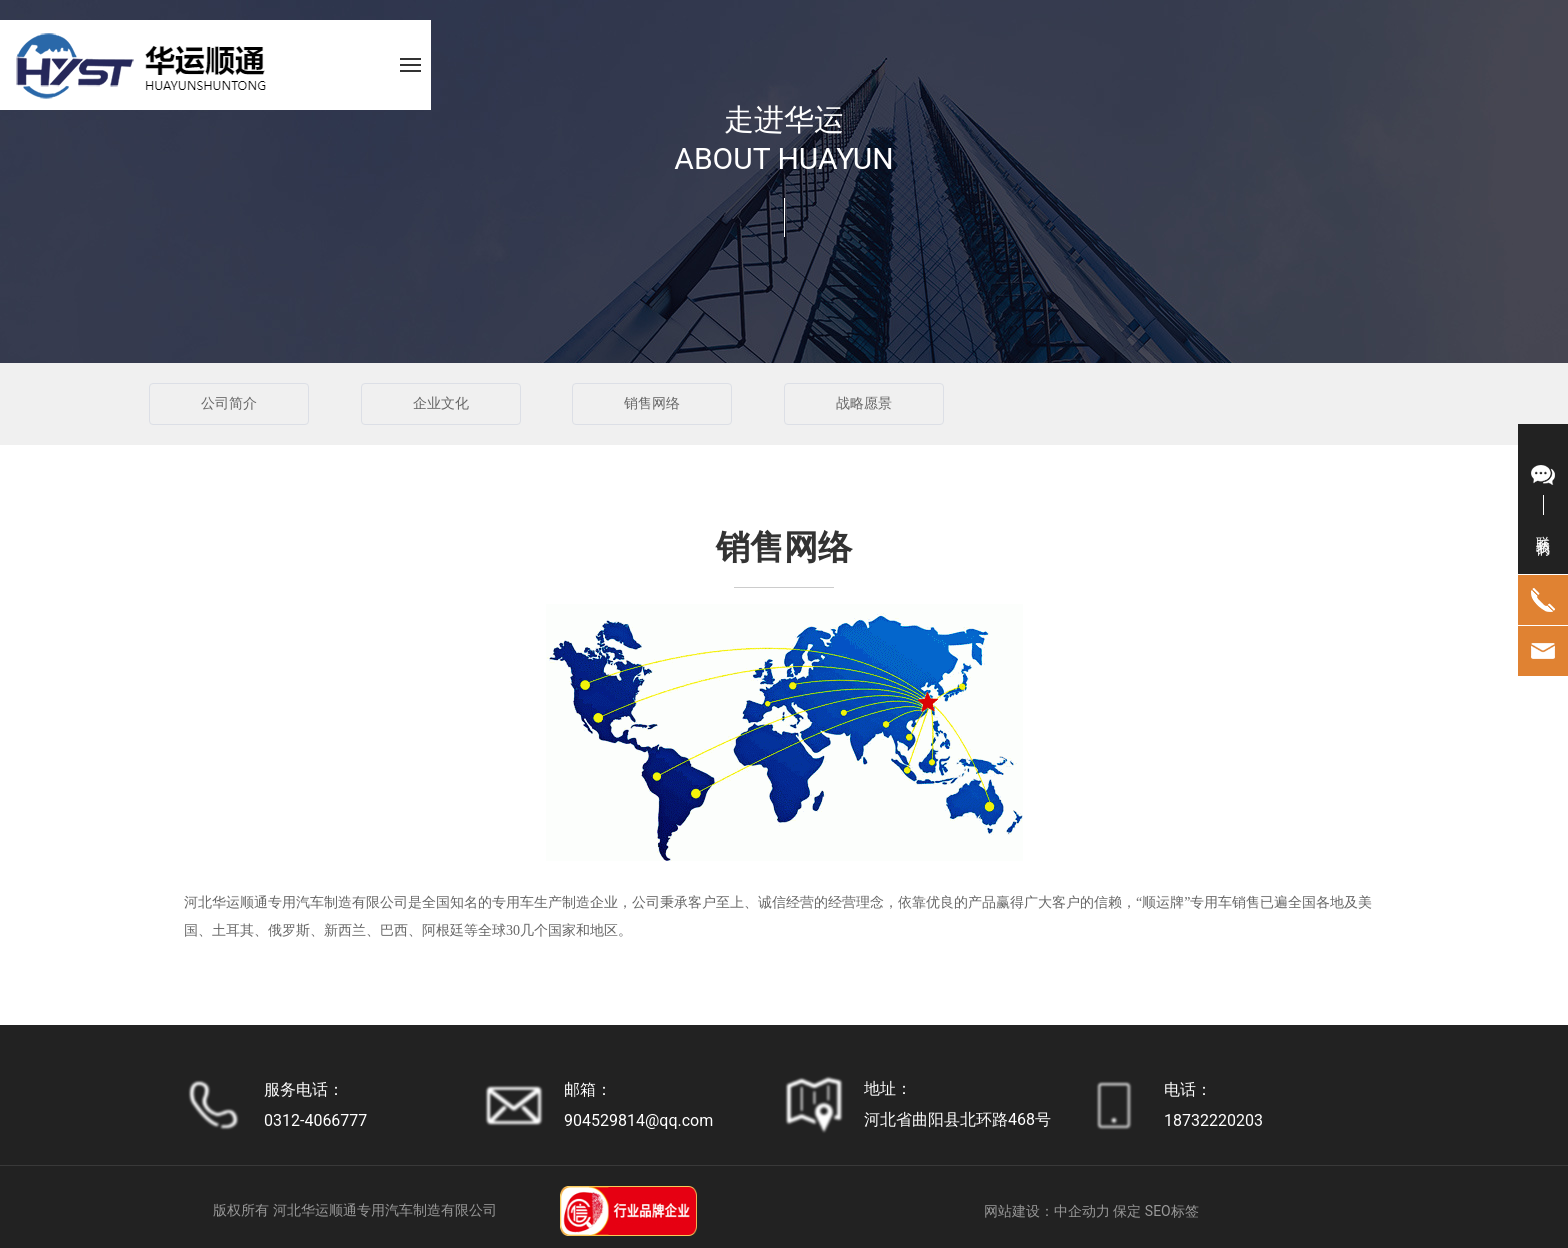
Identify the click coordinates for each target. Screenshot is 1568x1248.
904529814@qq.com (638, 1120)
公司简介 (229, 403)
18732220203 (1213, 1120)
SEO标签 (1172, 1211)
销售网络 (652, 403)
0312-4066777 (315, 1120)
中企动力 (1082, 1211)
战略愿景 (864, 403)
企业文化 (441, 403)
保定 (1127, 1211)
